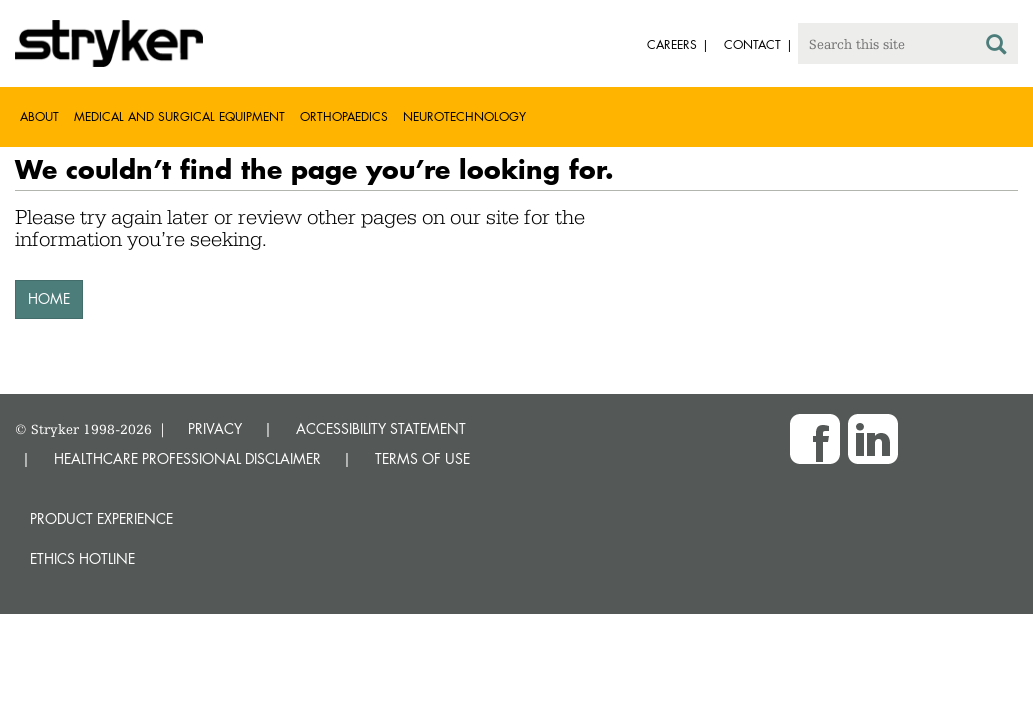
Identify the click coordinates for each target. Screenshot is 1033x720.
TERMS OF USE (422, 458)
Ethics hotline (82, 558)
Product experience (101, 518)
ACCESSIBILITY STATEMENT (381, 428)
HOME (49, 298)
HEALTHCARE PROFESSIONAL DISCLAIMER (187, 458)
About (39, 116)
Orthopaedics (344, 116)
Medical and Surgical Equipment (179, 116)
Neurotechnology (464, 116)
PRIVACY (215, 428)
